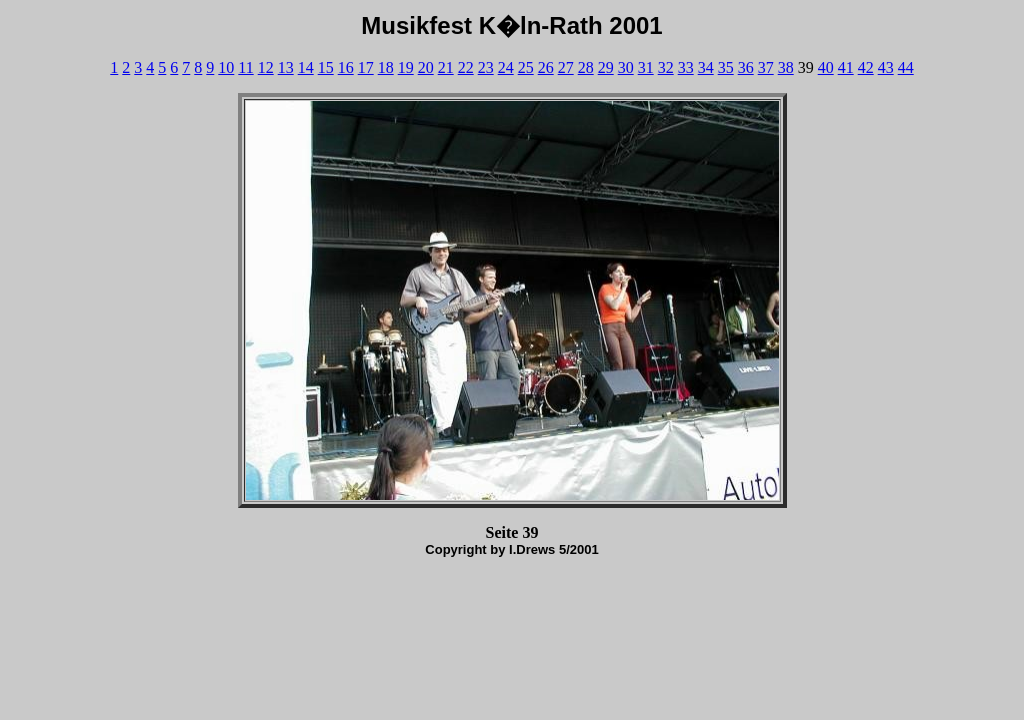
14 (306, 67)
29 (606, 67)
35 (726, 67)
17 (366, 67)
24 (506, 67)
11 (245, 67)
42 (866, 67)
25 (526, 67)
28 (586, 67)
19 (406, 67)
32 (666, 67)
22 (466, 67)
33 (686, 67)
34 (706, 67)
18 (386, 67)
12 (266, 67)
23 (486, 67)
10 (226, 67)
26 (546, 67)
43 (886, 67)
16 (346, 67)
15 (326, 67)
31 (646, 67)
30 (626, 67)
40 (826, 67)
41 (846, 67)
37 (766, 67)
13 (286, 67)
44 (906, 67)
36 (746, 67)
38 (786, 67)
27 (566, 67)
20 (426, 67)
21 (446, 67)
